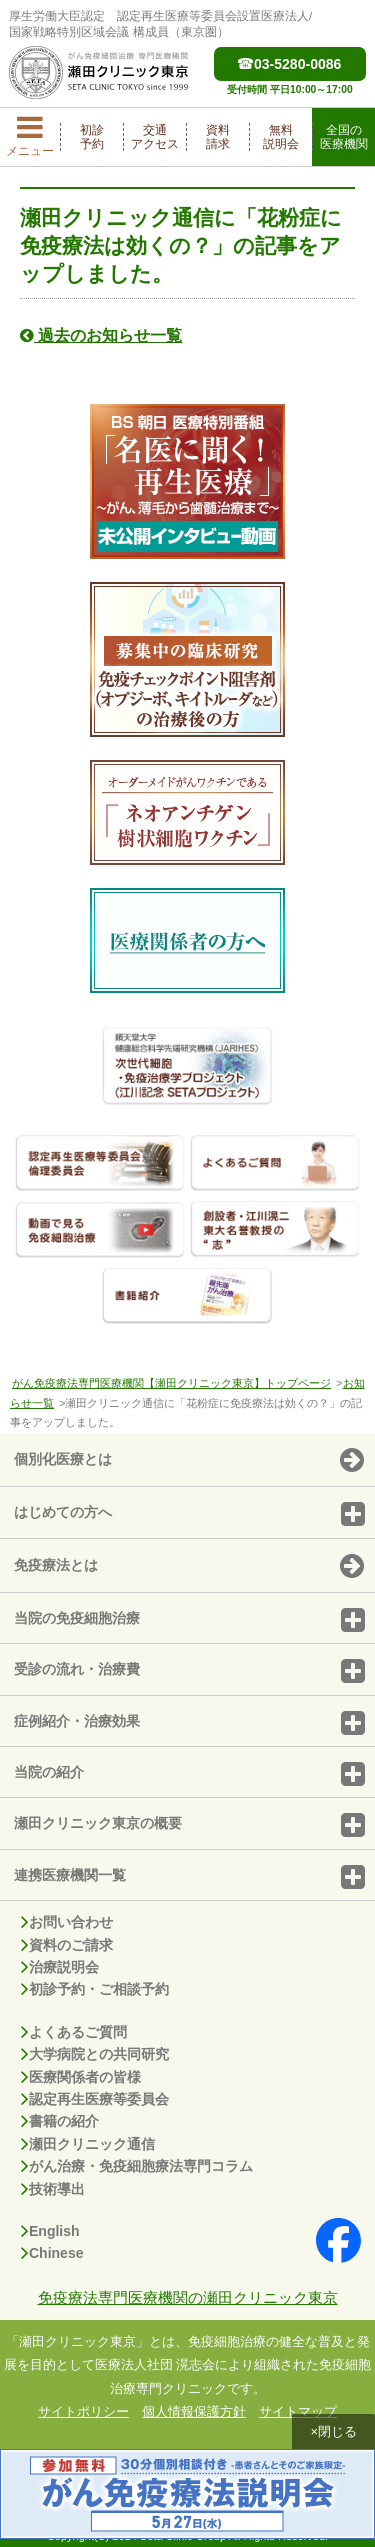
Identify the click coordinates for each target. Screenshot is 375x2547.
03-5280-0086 (289, 64)
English (50, 2231)
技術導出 (53, 2189)
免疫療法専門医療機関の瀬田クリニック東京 (188, 2297)
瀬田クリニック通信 (88, 2144)
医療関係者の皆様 (81, 2077)
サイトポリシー (83, 2411)
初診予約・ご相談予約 (95, 1989)
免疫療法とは (189, 1567)
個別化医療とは (189, 1461)
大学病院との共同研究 (95, 2054)
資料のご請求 (67, 1945)
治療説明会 (60, 1967)
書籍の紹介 (60, 2121)
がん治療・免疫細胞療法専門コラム (137, 2166)
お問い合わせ (67, 1922)
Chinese (52, 2253)
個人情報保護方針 (194, 2411)
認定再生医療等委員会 (95, 2099)
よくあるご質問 (74, 2032)
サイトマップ (298, 2411)
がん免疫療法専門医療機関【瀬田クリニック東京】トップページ (171, 1383)
